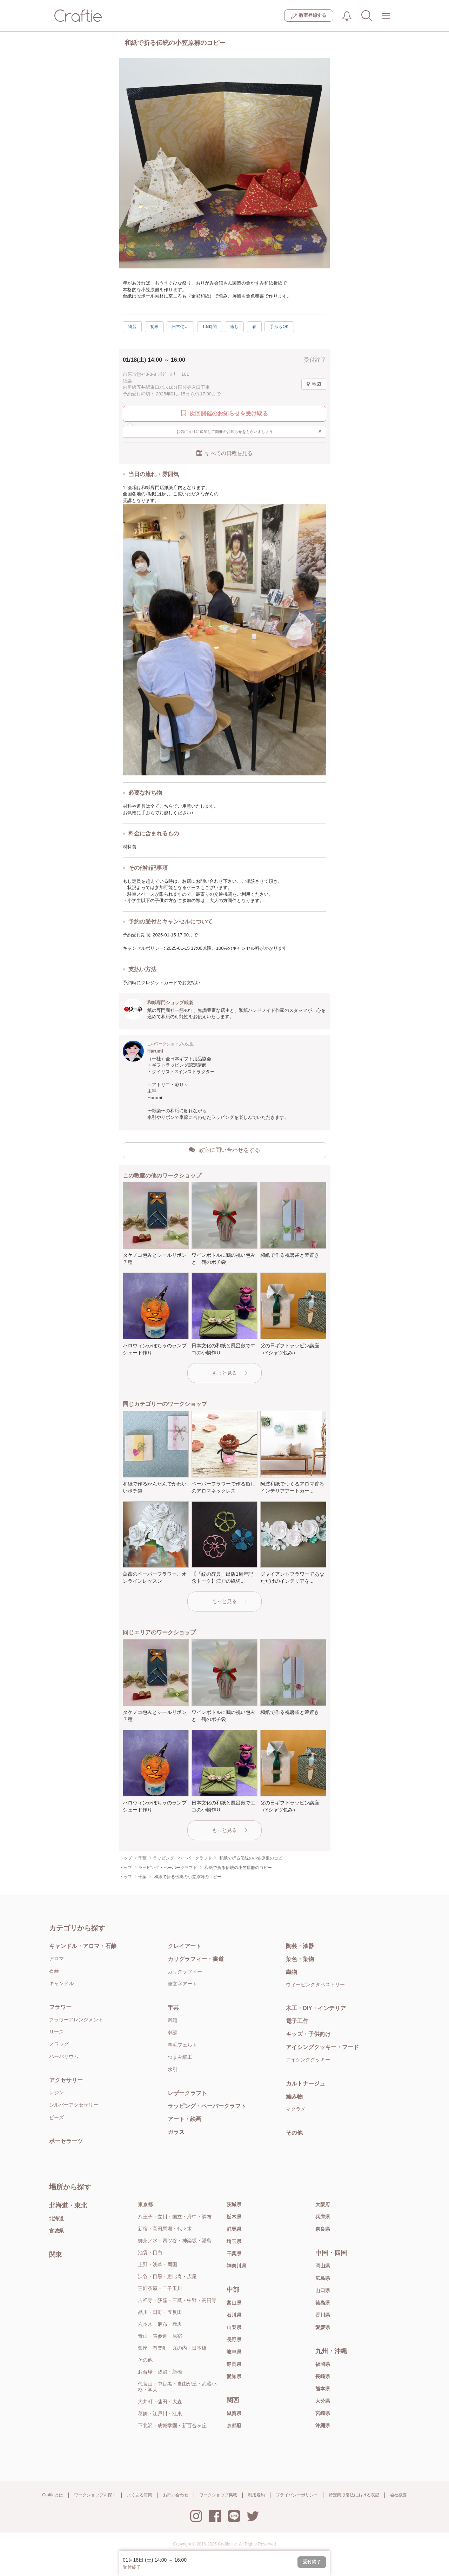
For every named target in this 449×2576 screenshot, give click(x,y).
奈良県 (322, 2229)
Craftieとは (52, 2494)
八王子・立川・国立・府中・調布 (175, 2217)
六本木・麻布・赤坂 (160, 2324)
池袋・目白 (150, 2252)
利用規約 (256, 2494)
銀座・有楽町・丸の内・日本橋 (172, 2348)
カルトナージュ (305, 2084)
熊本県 (322, 2388)
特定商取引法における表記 (354, 2494)
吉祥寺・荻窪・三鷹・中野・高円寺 (177, 2300)
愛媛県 (322, 2327)
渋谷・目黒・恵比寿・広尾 (167, 2276)
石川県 (234, 2315)
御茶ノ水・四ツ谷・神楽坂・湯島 (175, 2240)
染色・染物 (300, 1959)
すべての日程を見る (224, 453)
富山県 (234, 2302)
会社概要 (398, 2494)
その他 (294, 2133)
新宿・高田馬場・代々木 (165, 2228)
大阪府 (322, 2204)
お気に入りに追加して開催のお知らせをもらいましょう (249, 431)
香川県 (322, 2315)
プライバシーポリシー (297, 2494)
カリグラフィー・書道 (196, 1959)
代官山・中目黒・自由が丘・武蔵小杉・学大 (177, 2387)
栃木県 (234, 2217)
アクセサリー (66, 2080)
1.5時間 (209, 326)
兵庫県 (322, 2217)
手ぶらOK (279, 326)
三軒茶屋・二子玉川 (160, 2288)
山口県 (322, 2290)
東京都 (145, 2204)
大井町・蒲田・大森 (160, 2401)
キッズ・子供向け (308, 2034)
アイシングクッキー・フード (322, 2047)
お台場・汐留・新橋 (160, 2372)
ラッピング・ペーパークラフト (207, 2106)
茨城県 (234, 2204)
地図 (314, 384)
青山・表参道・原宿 (160, 2336)
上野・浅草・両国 (157, 2264)
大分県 (322, 2401)
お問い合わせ (175, 2494)
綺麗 (132, 326)
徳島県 (322, 2302)
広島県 (322, 2278)
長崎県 (322, 2376)
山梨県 (234, 2327)
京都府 (234, 2425)
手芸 (173, 2008)
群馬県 (234, 2229)
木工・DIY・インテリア (316, 2008)
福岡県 (322, 2364)
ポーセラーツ (66, 2141)
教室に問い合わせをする (224, 1150)
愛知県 (234, 2376)
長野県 (234, 2339)
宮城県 (56, 2231)
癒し (234, 326)
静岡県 (234, 2364)
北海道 (56, 2218)
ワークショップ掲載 (218, 2494)
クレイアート (184, 1946)
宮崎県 (322, 2413)
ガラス (176, 2132)
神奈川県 (236, 2266)
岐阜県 (234, 2352)
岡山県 (322, 2266)
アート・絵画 (184, 2119)
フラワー (60, 2007)
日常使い (180, 326)
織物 (291, 1972)
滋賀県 (234, 2413)
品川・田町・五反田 (160, 2312)
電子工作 (297, 2021)
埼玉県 (234, 2241)
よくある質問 (139, 2494)
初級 (154, 326)
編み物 (294, 2097)
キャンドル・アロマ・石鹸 (82, 1946)
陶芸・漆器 (300, 1946)
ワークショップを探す (95, 2494)
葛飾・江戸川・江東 (160, 2413)
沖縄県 (322, 2425)
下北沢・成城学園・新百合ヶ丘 (172, 2425)
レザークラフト (187, 2093)
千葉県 (234, 2253)
